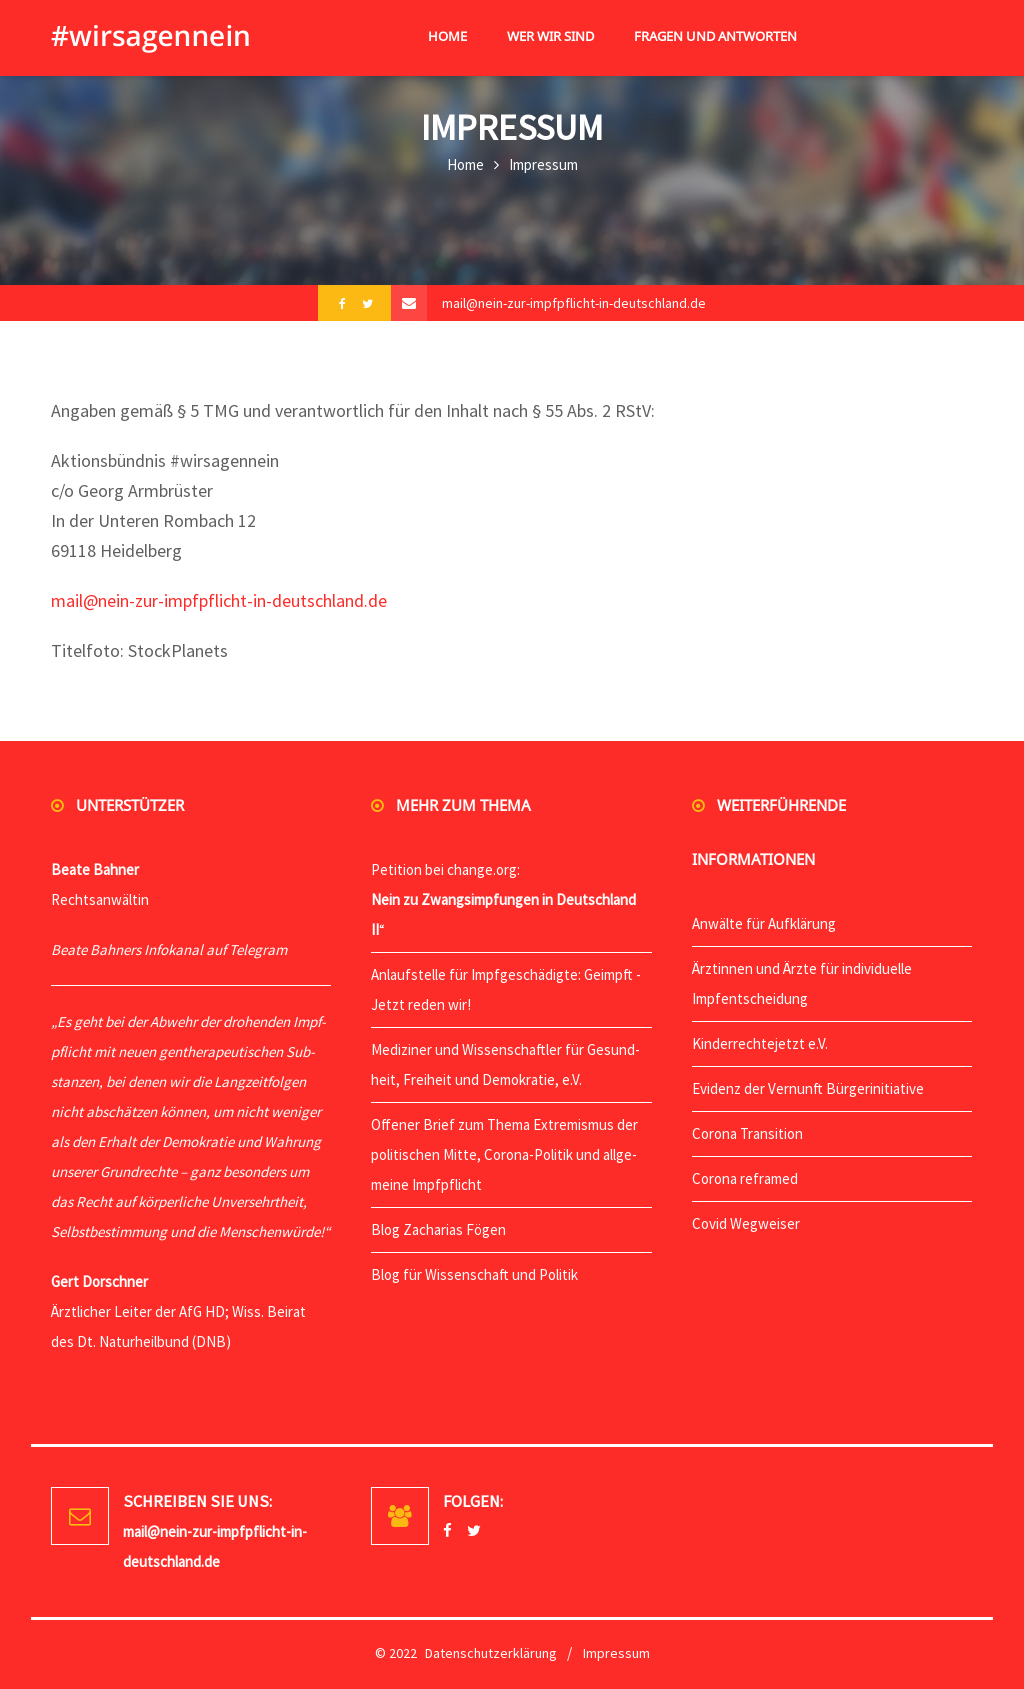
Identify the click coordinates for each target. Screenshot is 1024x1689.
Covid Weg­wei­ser (746, 1223)
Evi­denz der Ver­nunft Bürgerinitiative (808, 1088)
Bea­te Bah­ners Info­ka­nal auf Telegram (169, 949)
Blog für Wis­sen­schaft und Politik (474, 1274)
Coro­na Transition (747, 1133)
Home (465, 164)
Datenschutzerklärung (491, 1653)
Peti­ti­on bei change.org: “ (503, 899)
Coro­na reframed (745, 1178)
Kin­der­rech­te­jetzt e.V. (760, 1043)
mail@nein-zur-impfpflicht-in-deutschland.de (574, 303)
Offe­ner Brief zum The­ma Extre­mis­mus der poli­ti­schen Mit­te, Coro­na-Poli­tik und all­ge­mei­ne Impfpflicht (504, 1154)
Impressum (616, 1653)
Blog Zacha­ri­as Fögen (438, 1229)
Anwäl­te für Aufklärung (764, 923)
